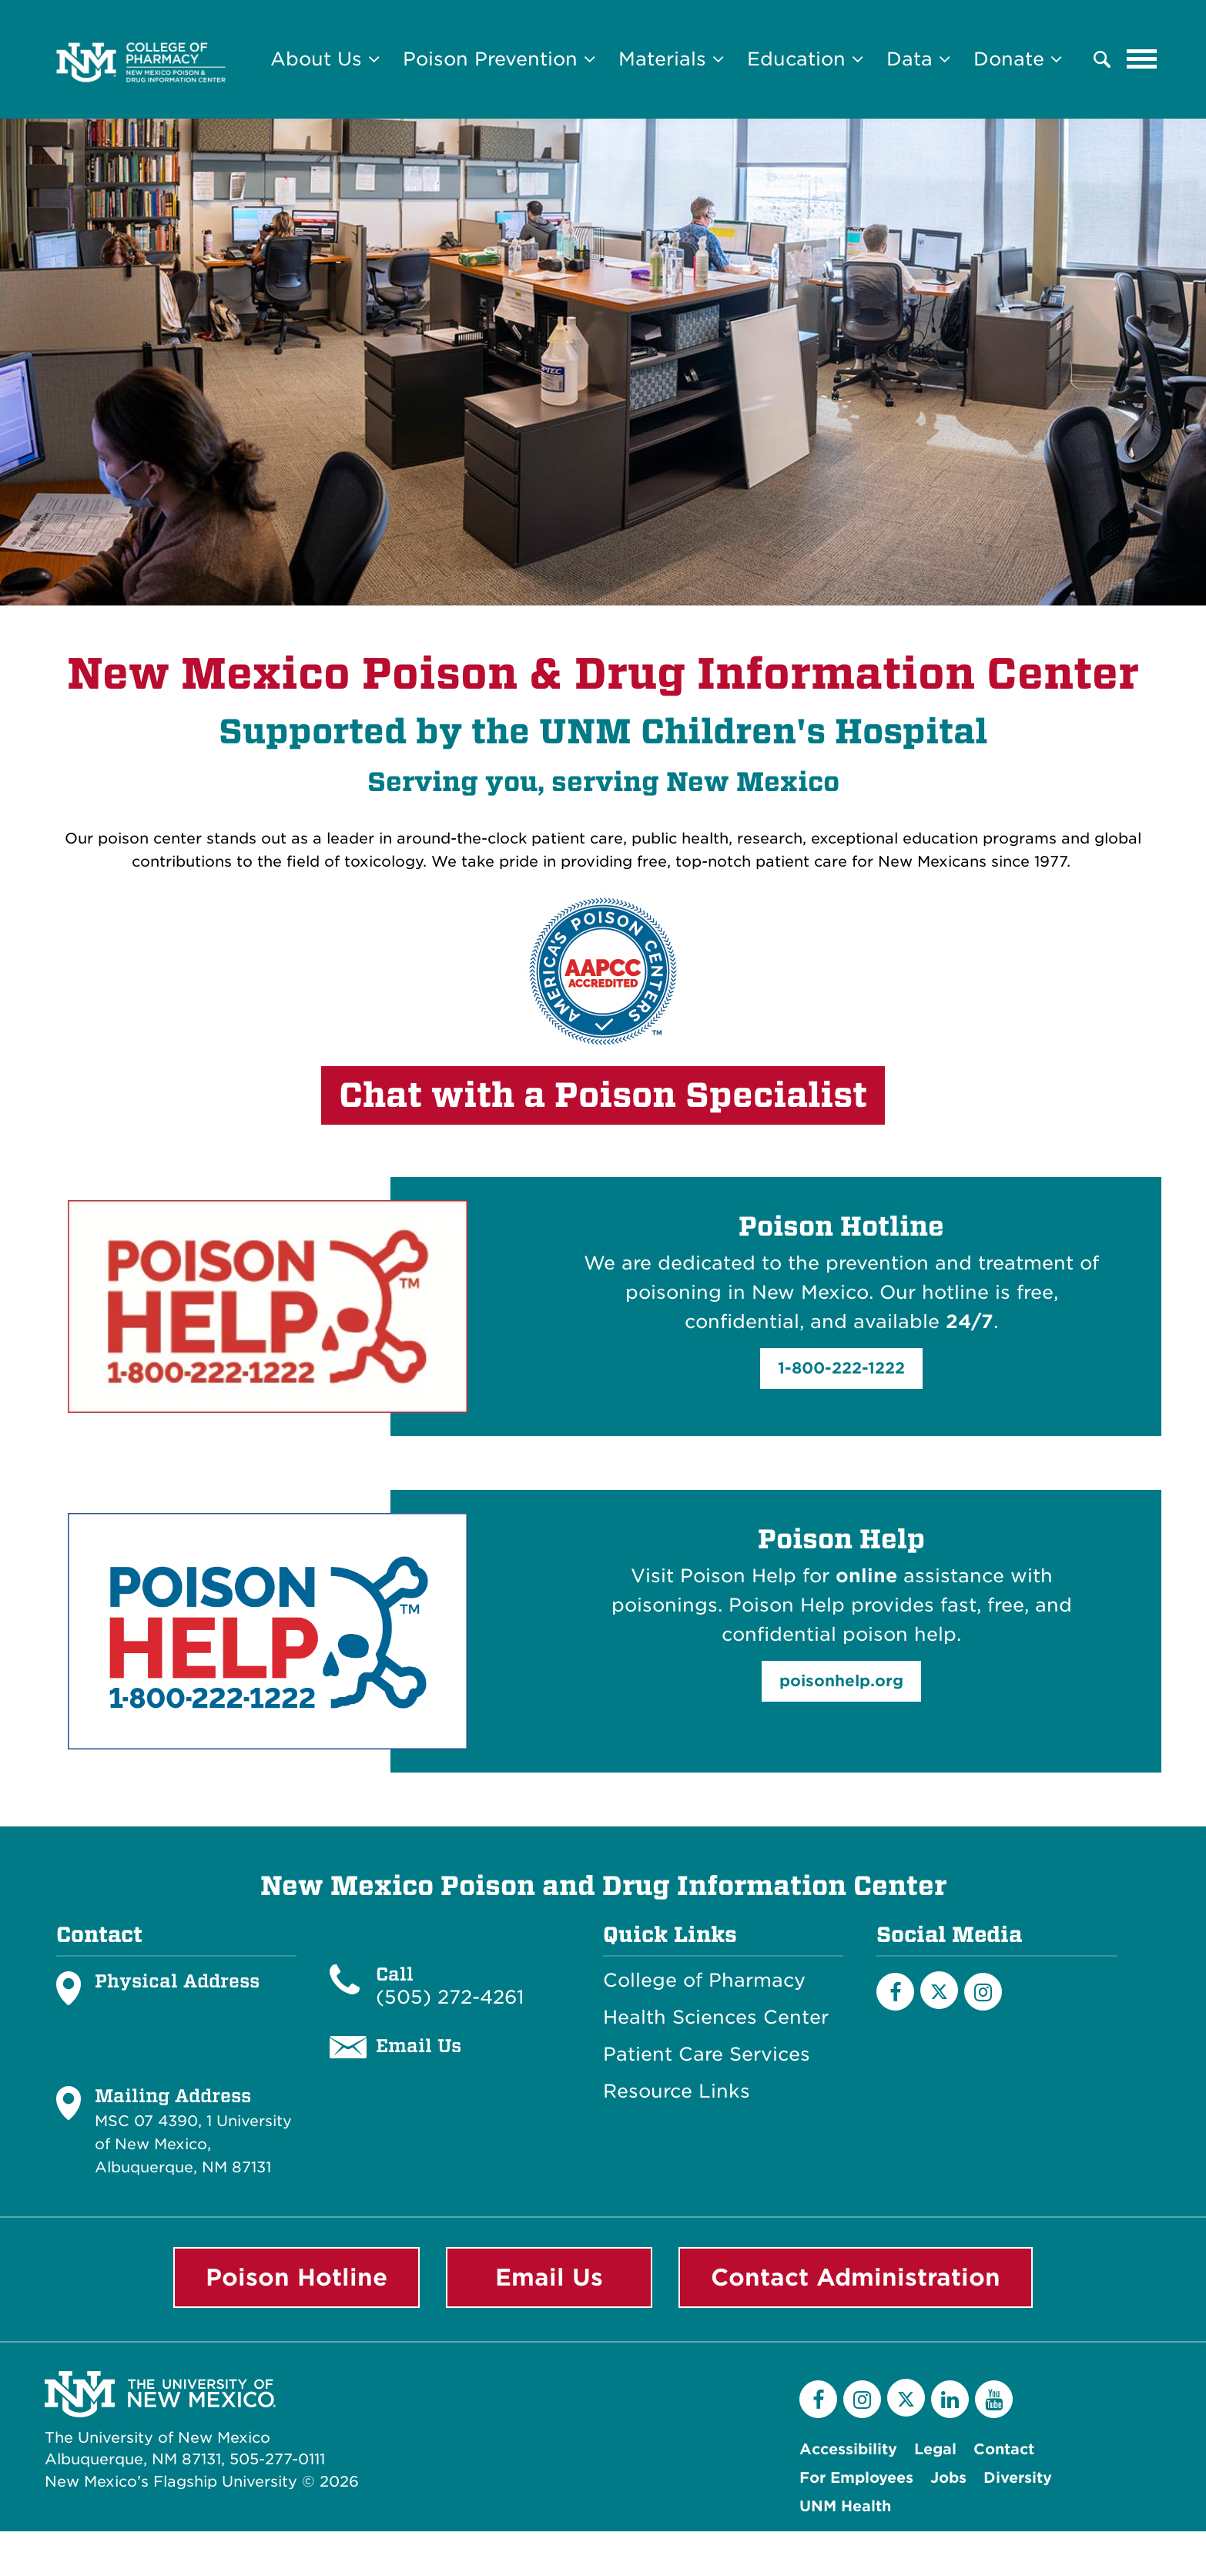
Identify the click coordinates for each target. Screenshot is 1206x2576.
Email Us (549, 2277)
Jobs (948, 2478)
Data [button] (918, 59)
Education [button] (805, 59)
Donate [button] (1017, 59)
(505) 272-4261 (450, 1997)
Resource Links (676, 2091)
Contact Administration (855, 2277)
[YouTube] (994, 2399)
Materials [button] (671, 59)
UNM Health (845, 2506)
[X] (939, 1990)
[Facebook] (895, 1992)
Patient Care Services (706, 2054)
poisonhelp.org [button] (841, 1681)
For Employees (856, 2478)
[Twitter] (906, 2398)
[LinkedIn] (950, 2399)
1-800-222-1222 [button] (841, 1368)
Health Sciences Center (716, 2017)
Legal (935, 2449)
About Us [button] (325, 59)
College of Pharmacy (704, 1980)
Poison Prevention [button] (499, 59)
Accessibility (848, 2449)
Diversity (1017, 2478)
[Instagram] (983, 1992)
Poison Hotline (296, 2277)
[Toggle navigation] (1142, 59)
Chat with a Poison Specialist (603, 1095)
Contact (1003, 2449)
